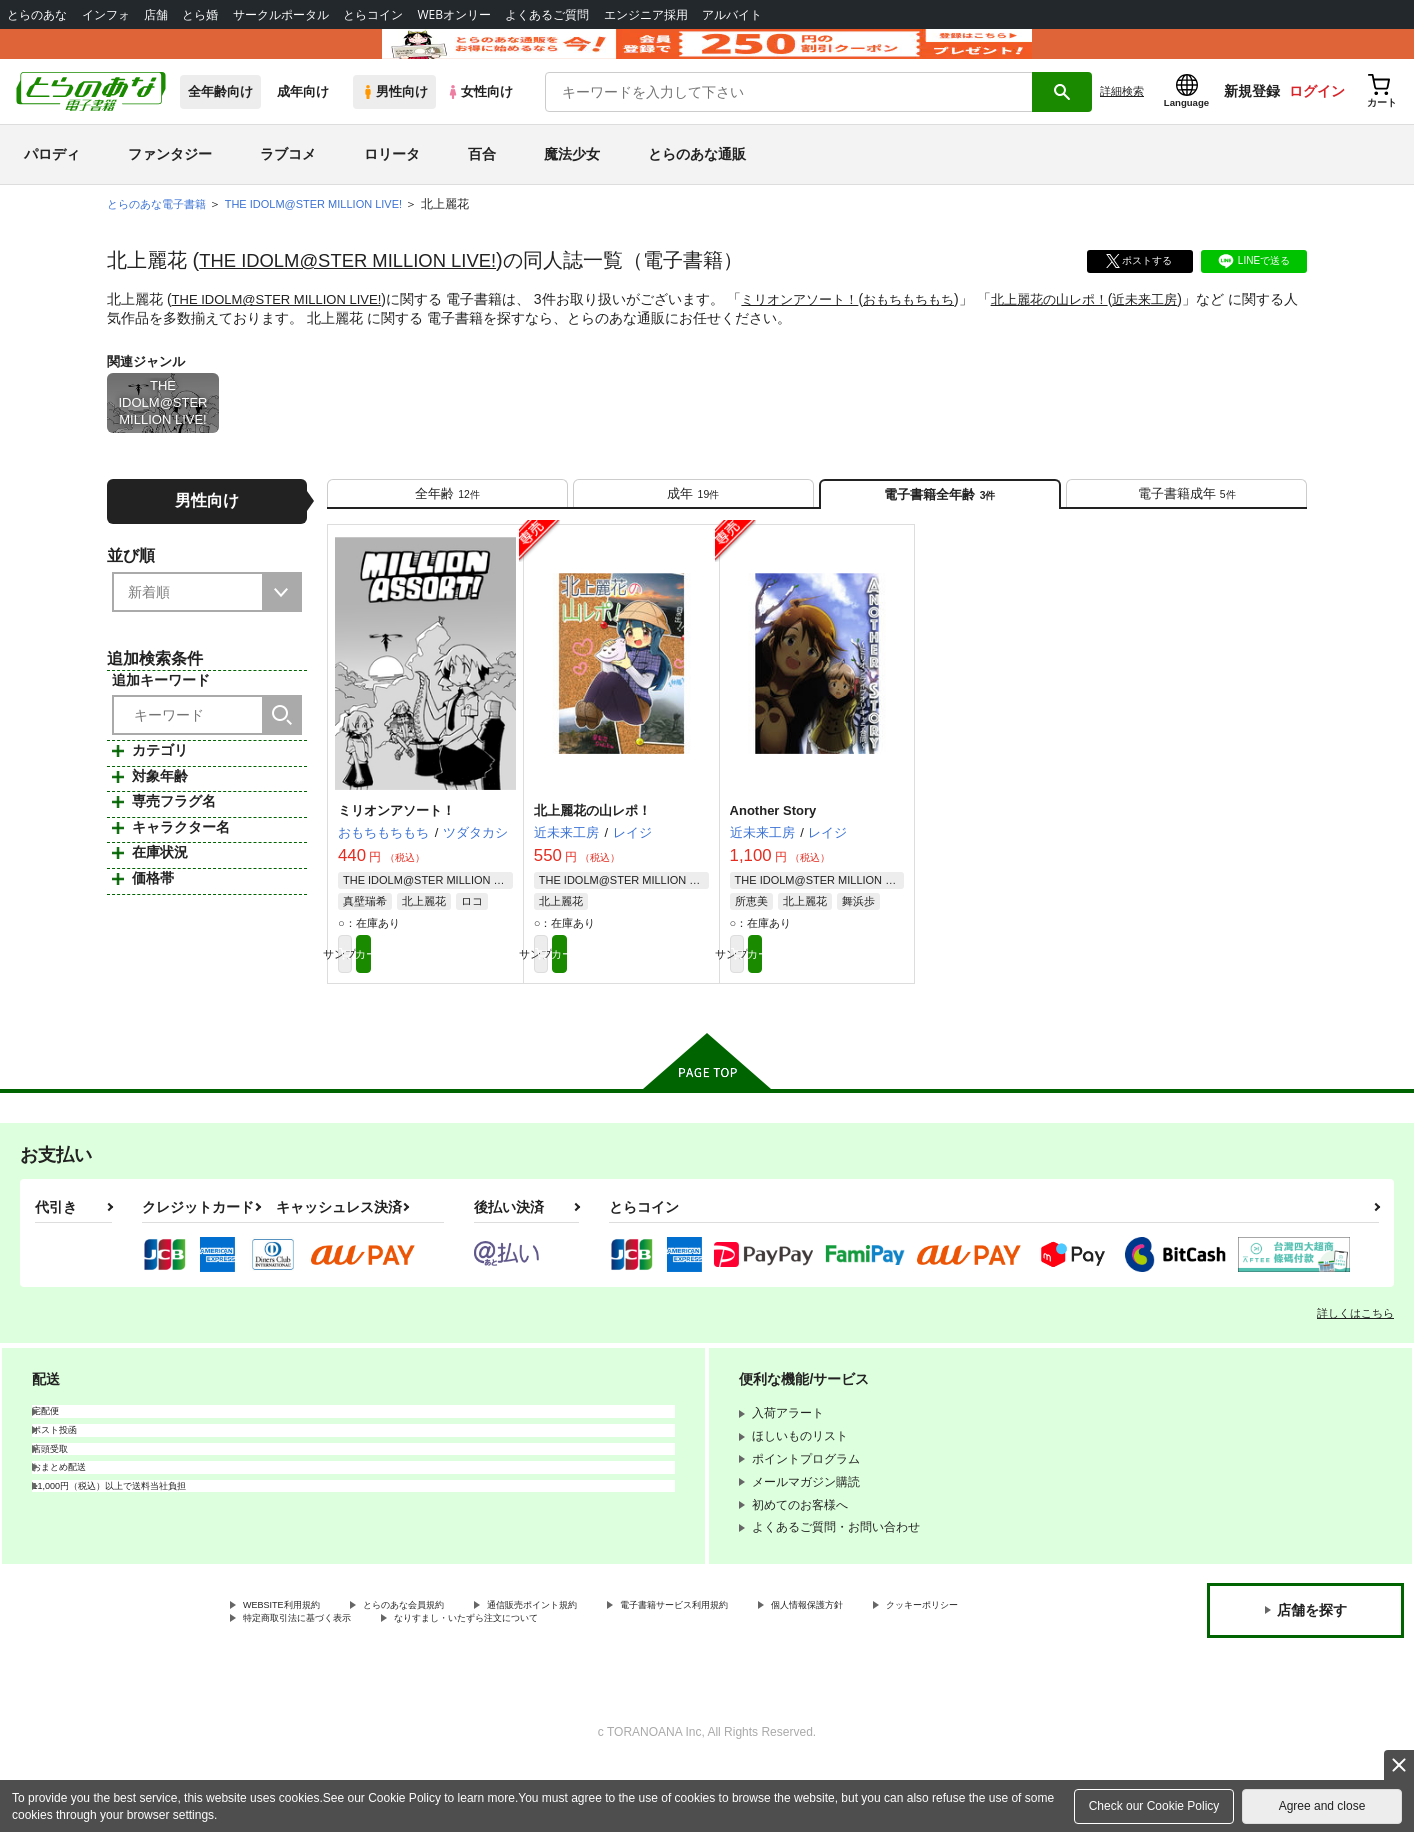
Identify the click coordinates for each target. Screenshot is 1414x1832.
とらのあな (37, 14)
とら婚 (200, 14)
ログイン (1317, 121)
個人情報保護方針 (937, 1662)
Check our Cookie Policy (1154, 1806)
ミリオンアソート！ (821, 329)
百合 (482, 184)
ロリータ (392, 184)
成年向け (303, 121)
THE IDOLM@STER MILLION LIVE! (360, 290)
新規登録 (1252, 121)
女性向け (479, 121)
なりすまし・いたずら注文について (665, 1679)
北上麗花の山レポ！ (1086, 329)
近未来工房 (1188, 329)
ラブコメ (288, 184)
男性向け (394, 121)
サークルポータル (281, 14)
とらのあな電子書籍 (161, 234)
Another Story (773, 858)
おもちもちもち (937, 329)
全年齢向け (220, 121)
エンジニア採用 (646, 14)
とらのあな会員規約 (442, 1662)
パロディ (52, 184)
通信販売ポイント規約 (599, 1662)
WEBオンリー (454, 14)
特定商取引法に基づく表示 (454, 1679)
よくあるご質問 (547, 14)
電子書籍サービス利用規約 (774, 1662)
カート (470, 1006)
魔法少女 (572, 184)
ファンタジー (170, 184)
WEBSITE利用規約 (294, 1662)
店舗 (156, 14)
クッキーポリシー (291, 1679)
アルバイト (732, 14)
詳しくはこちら (1355, 1368)
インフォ (106, 14)
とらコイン (373, 14)
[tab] (447, 531)
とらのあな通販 (697, 184)
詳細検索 (1122, 121)
